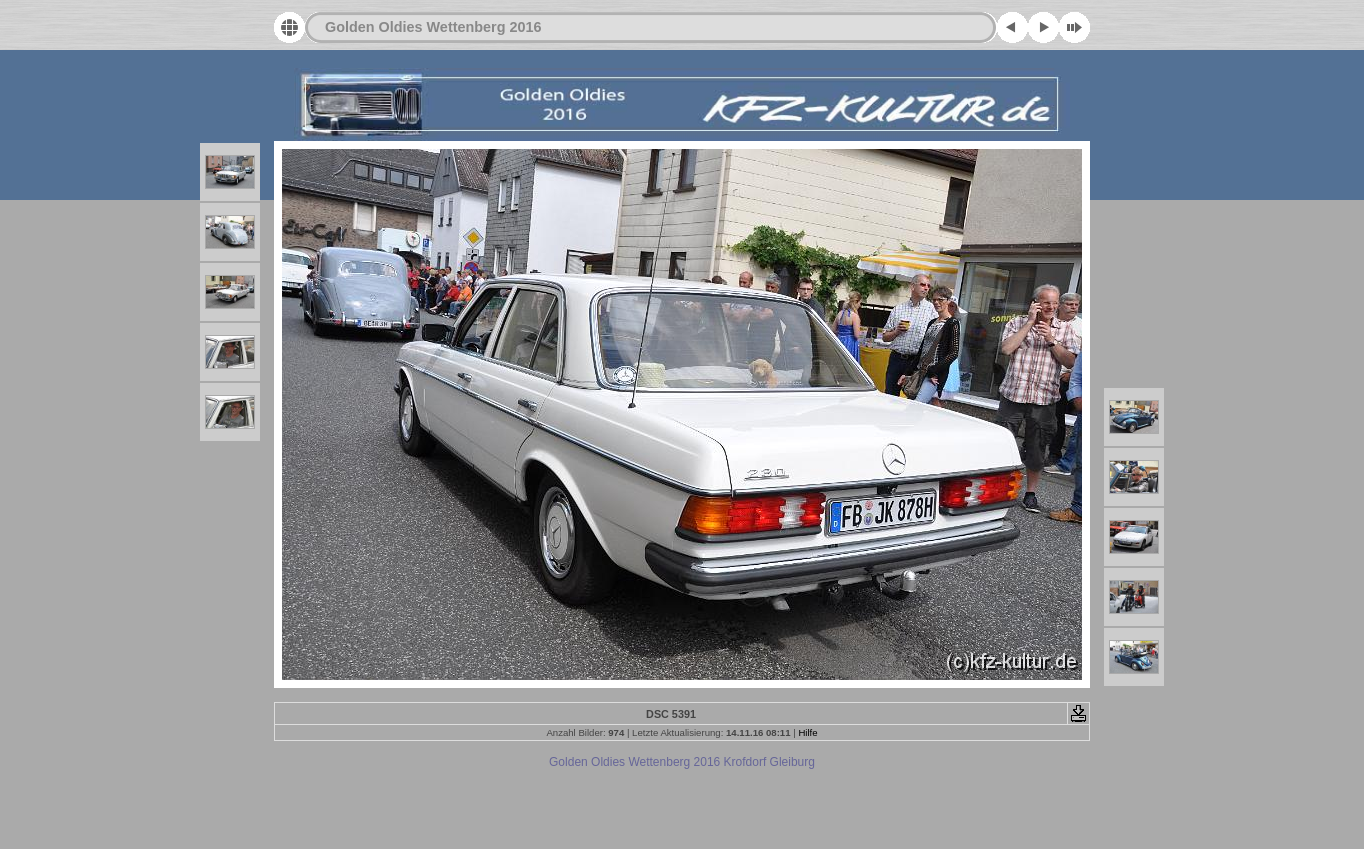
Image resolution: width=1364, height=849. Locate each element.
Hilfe (807, 732)
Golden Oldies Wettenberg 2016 (433, 27)
